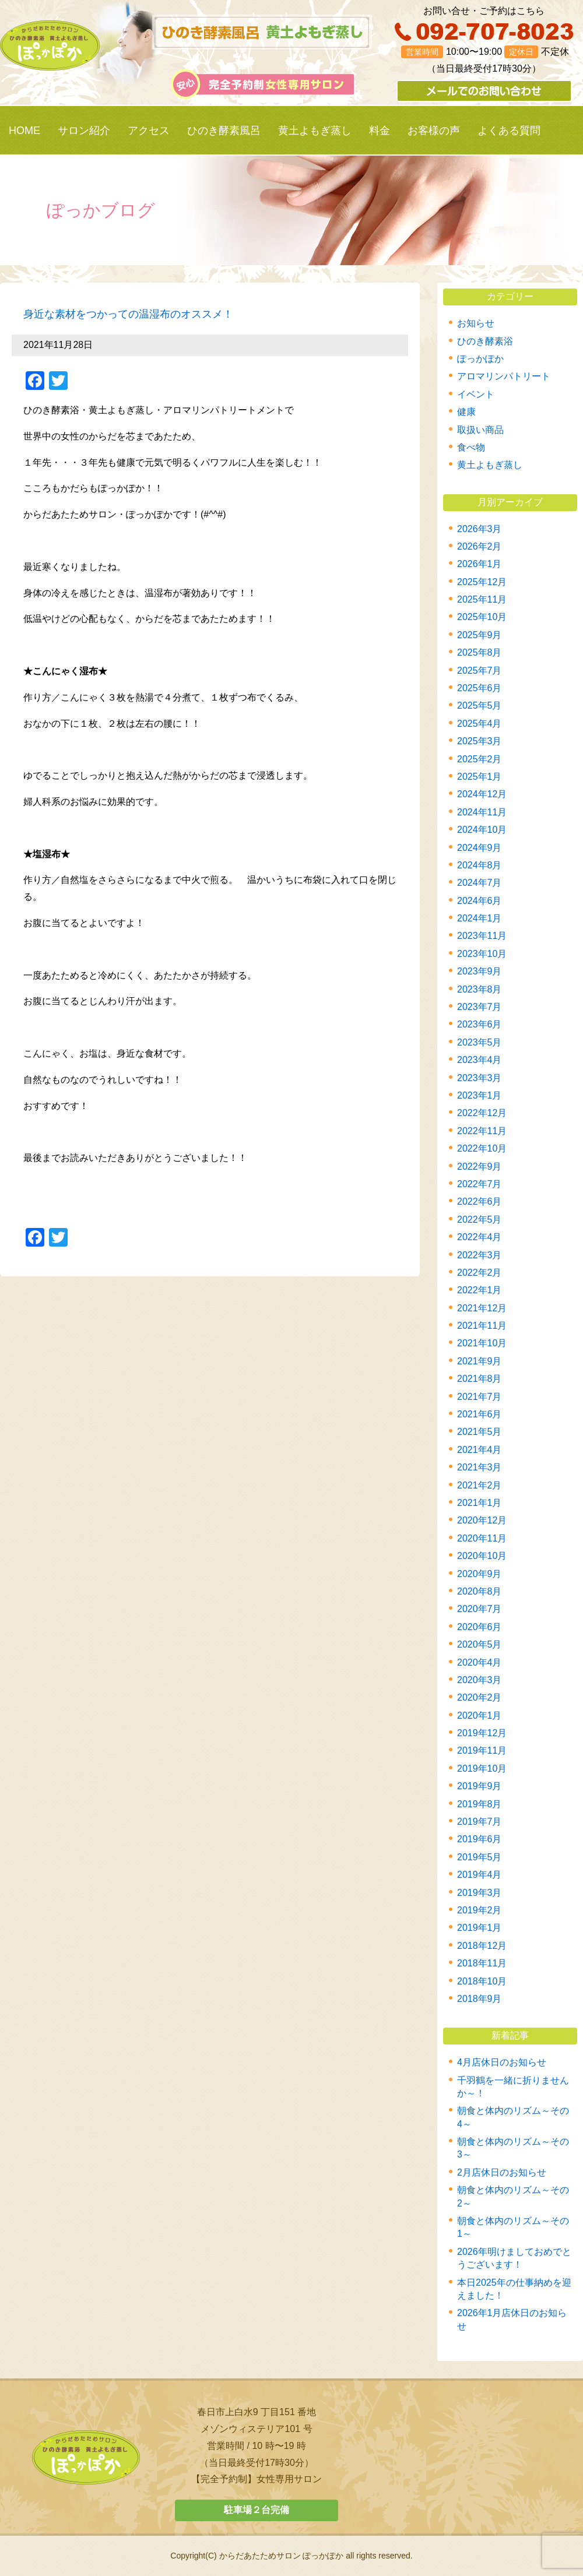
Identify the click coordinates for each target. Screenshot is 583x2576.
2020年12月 (482, 1520)
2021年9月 (479, 1361)
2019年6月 (479, 1839)
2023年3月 (479, 1078)
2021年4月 (479, 1450)
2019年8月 (479, 1804)
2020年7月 (479, 1609)
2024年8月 (479, 865)
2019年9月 (479, 1786)
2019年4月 (479, 1875)
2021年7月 (479, 1397)
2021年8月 (479, 1379)
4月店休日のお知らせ (501, 2062)
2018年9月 (479, 1999)
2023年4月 (479, 1060)
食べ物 (471, 447)
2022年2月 (479, 1273)
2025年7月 (479, 670)
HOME (24, 130)
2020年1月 (479, 1715)
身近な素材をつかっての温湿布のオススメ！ (128, 314)
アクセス (149, 130)
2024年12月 (482, 794)
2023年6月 (479, 1024)
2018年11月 (482, 1963)
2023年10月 (482, 954)
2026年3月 (479, 529)
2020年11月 (482, 1538)
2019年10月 (482, 1768)
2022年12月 (482, 1113)
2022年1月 (479, 1290)
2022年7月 (479, 1184)
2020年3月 (479, 1680)
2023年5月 (479, 1042)
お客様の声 (434, 130)
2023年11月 (482, 936)
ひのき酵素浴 (485, 341)
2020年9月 (479, 1574)
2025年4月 (479, 724)
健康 (466, 412)
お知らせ (475, 323)
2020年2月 (479, 1697)
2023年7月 (479, 1007)
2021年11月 (482, 1326)
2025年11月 (482, 599)
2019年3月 (479, 1893)
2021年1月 (479, 1503)
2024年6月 (479, 901)
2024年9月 (479, 848)
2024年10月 (482, 830)
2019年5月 (479, 1857)
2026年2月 (479, 546)
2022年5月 (479, 1219)
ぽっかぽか (480, 359)
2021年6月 (479, 1414)
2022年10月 (482, 1148)
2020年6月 (479, 1627)
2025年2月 (479, 759)
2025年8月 (479, 652)
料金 (379, 130)
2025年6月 (479, 688)
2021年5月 (479, 1432)
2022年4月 (479, 1237)
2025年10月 (482, 617)
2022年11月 (482, 1131)
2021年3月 (479, 1467)
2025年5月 (479, 705)
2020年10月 (482, 1556)
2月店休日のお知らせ (501, 2172)
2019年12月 (482, 1733)
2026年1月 (479, 564)
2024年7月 (479, 883)
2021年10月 (482, 1343)
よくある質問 (508, 130)
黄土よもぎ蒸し (315, 130)
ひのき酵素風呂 (224, 130)
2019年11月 (482, 1750)
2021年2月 (479, 1485)
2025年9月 (479, 635)
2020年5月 (479, 1644)
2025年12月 (482, 582)
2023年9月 (479, 971)
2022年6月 (479, 1201)
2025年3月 (479, 741)
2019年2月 (479, 1910)
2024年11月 (482, 812)
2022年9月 (479, 1166)
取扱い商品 (480, 430)
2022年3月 (479, 1255)
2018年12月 (482, 1946)
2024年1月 (479, 918)
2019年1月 (479, 1928)
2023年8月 (479, 989)
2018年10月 (482, 1981)
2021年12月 (482, 1308)
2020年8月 (479, 1591)
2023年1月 (479, 1095)
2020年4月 (479, 1662)
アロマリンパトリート (503, 376)
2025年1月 (479, 777)
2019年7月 (479, 1822)
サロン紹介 (84, 130)
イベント (475, 394)
